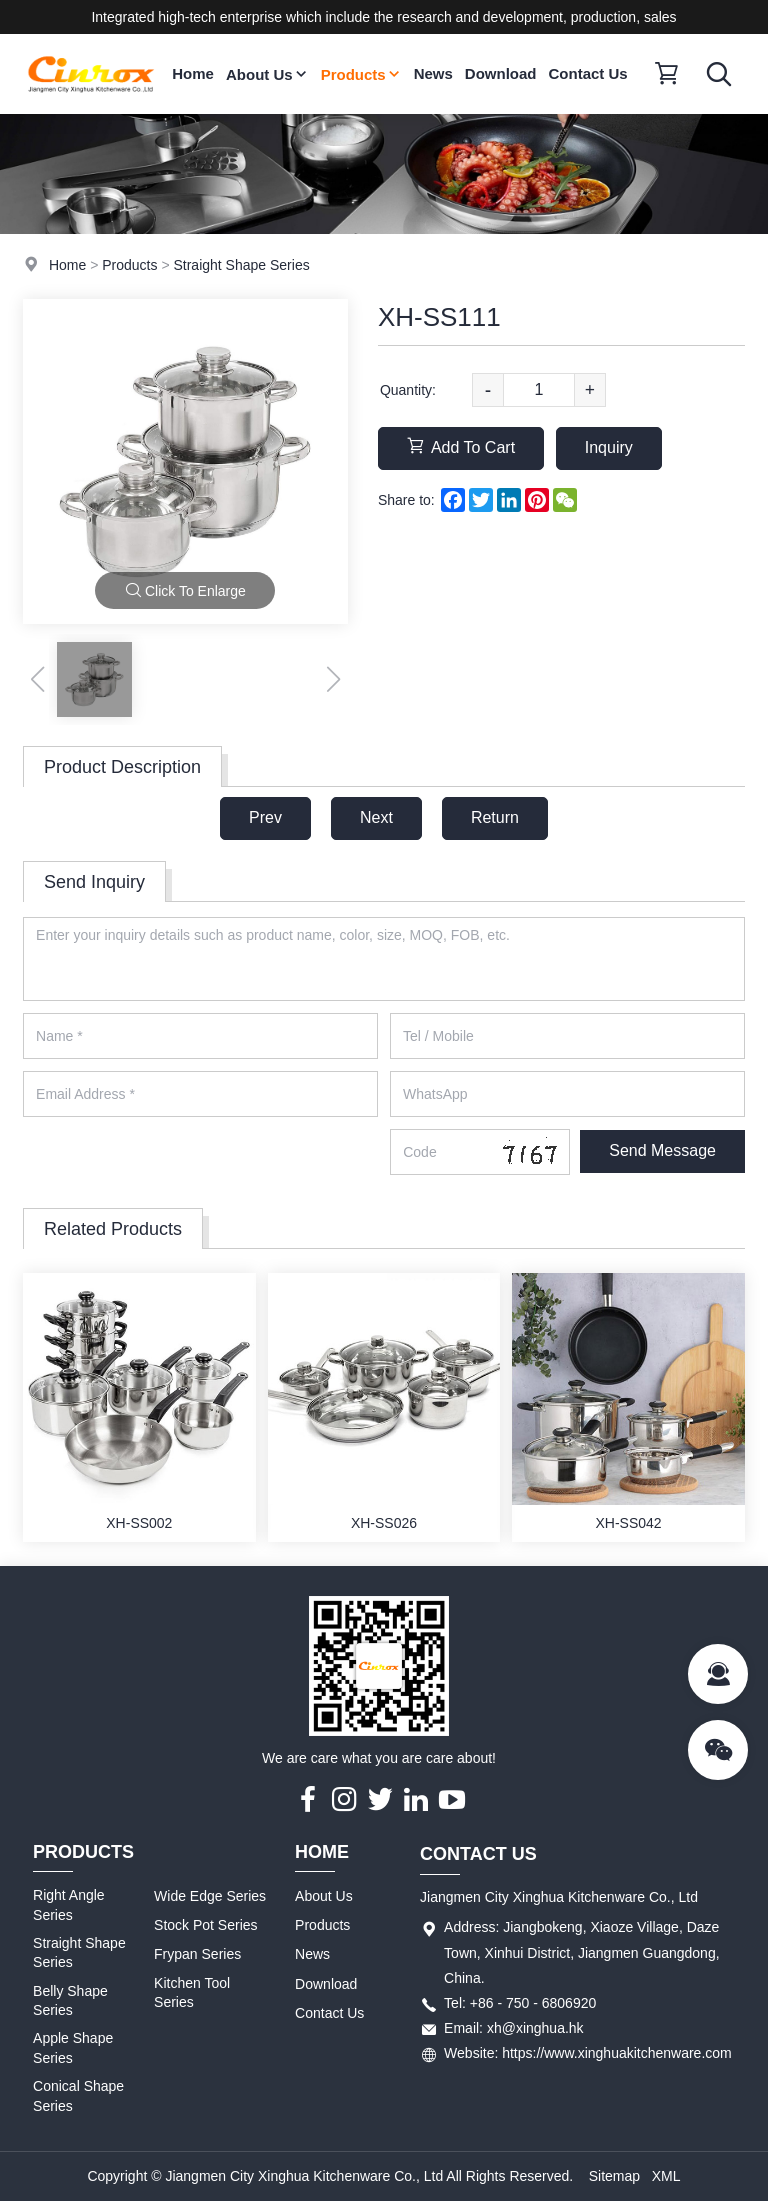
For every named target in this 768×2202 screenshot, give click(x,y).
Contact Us (588, 73)
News (433, 73)
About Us (267, 74)
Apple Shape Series (73, 2048)
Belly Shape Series (70, 2001)
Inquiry (609, 447)
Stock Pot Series (206, 1925)
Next (376, 817)
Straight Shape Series (241, 265)
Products (361, 74)
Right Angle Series (69, 1905)
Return (495, 817)
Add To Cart (461, 446)
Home (193, 73)
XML (666, 2176)
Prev (265, 817)
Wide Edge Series (210, 1896)
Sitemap (614, 2176)
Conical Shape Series (78, 2096)
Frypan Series (197, 1954)
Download (501, 73)
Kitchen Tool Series (192, 1993)
